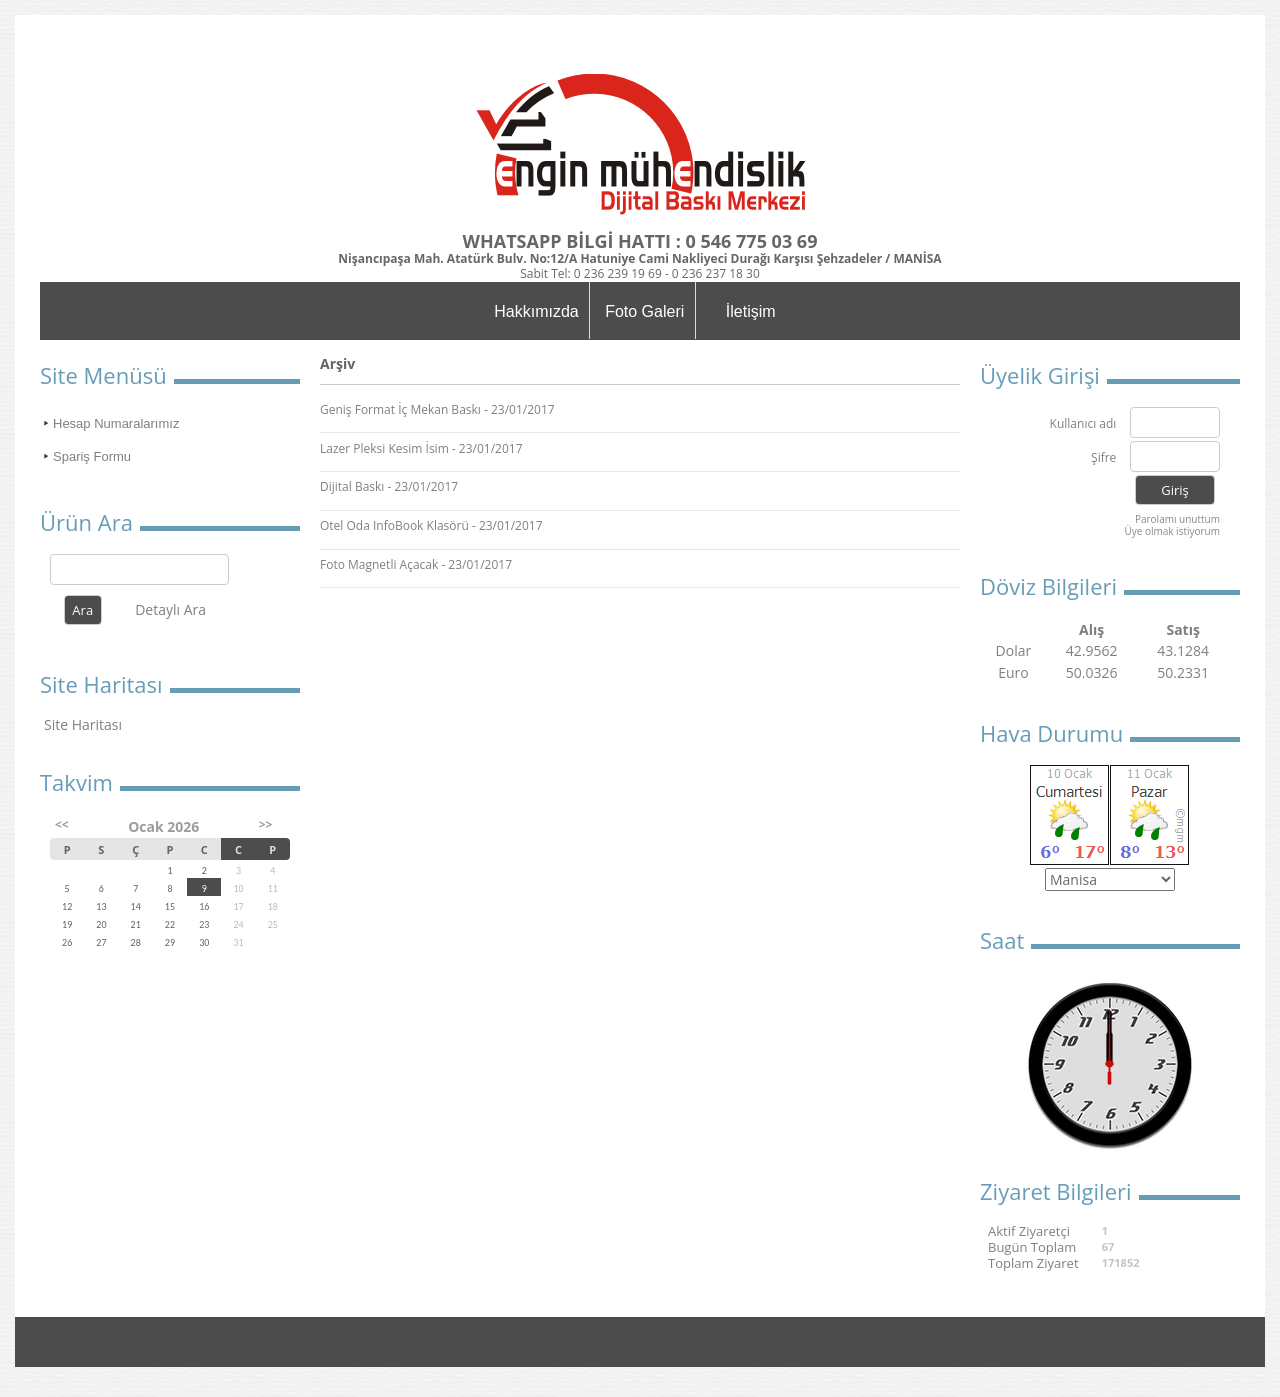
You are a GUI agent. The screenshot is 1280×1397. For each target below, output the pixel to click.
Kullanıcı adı (1083, 424)
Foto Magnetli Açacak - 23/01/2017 (416, 564)
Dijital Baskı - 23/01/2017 (389, 486)
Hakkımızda (536, 311)
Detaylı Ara (170, 609)
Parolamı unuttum (1177, 519)
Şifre (1103, 458)
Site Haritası (83, 724)
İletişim (751, 311)
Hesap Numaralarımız (116, 423)
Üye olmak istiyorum (1172, 531)
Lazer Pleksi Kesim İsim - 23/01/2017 (421, 448)
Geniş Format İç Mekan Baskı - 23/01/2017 (437, 409)
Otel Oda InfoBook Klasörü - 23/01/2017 (431, 525)
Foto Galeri (644, 311)
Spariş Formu (92, 456)
